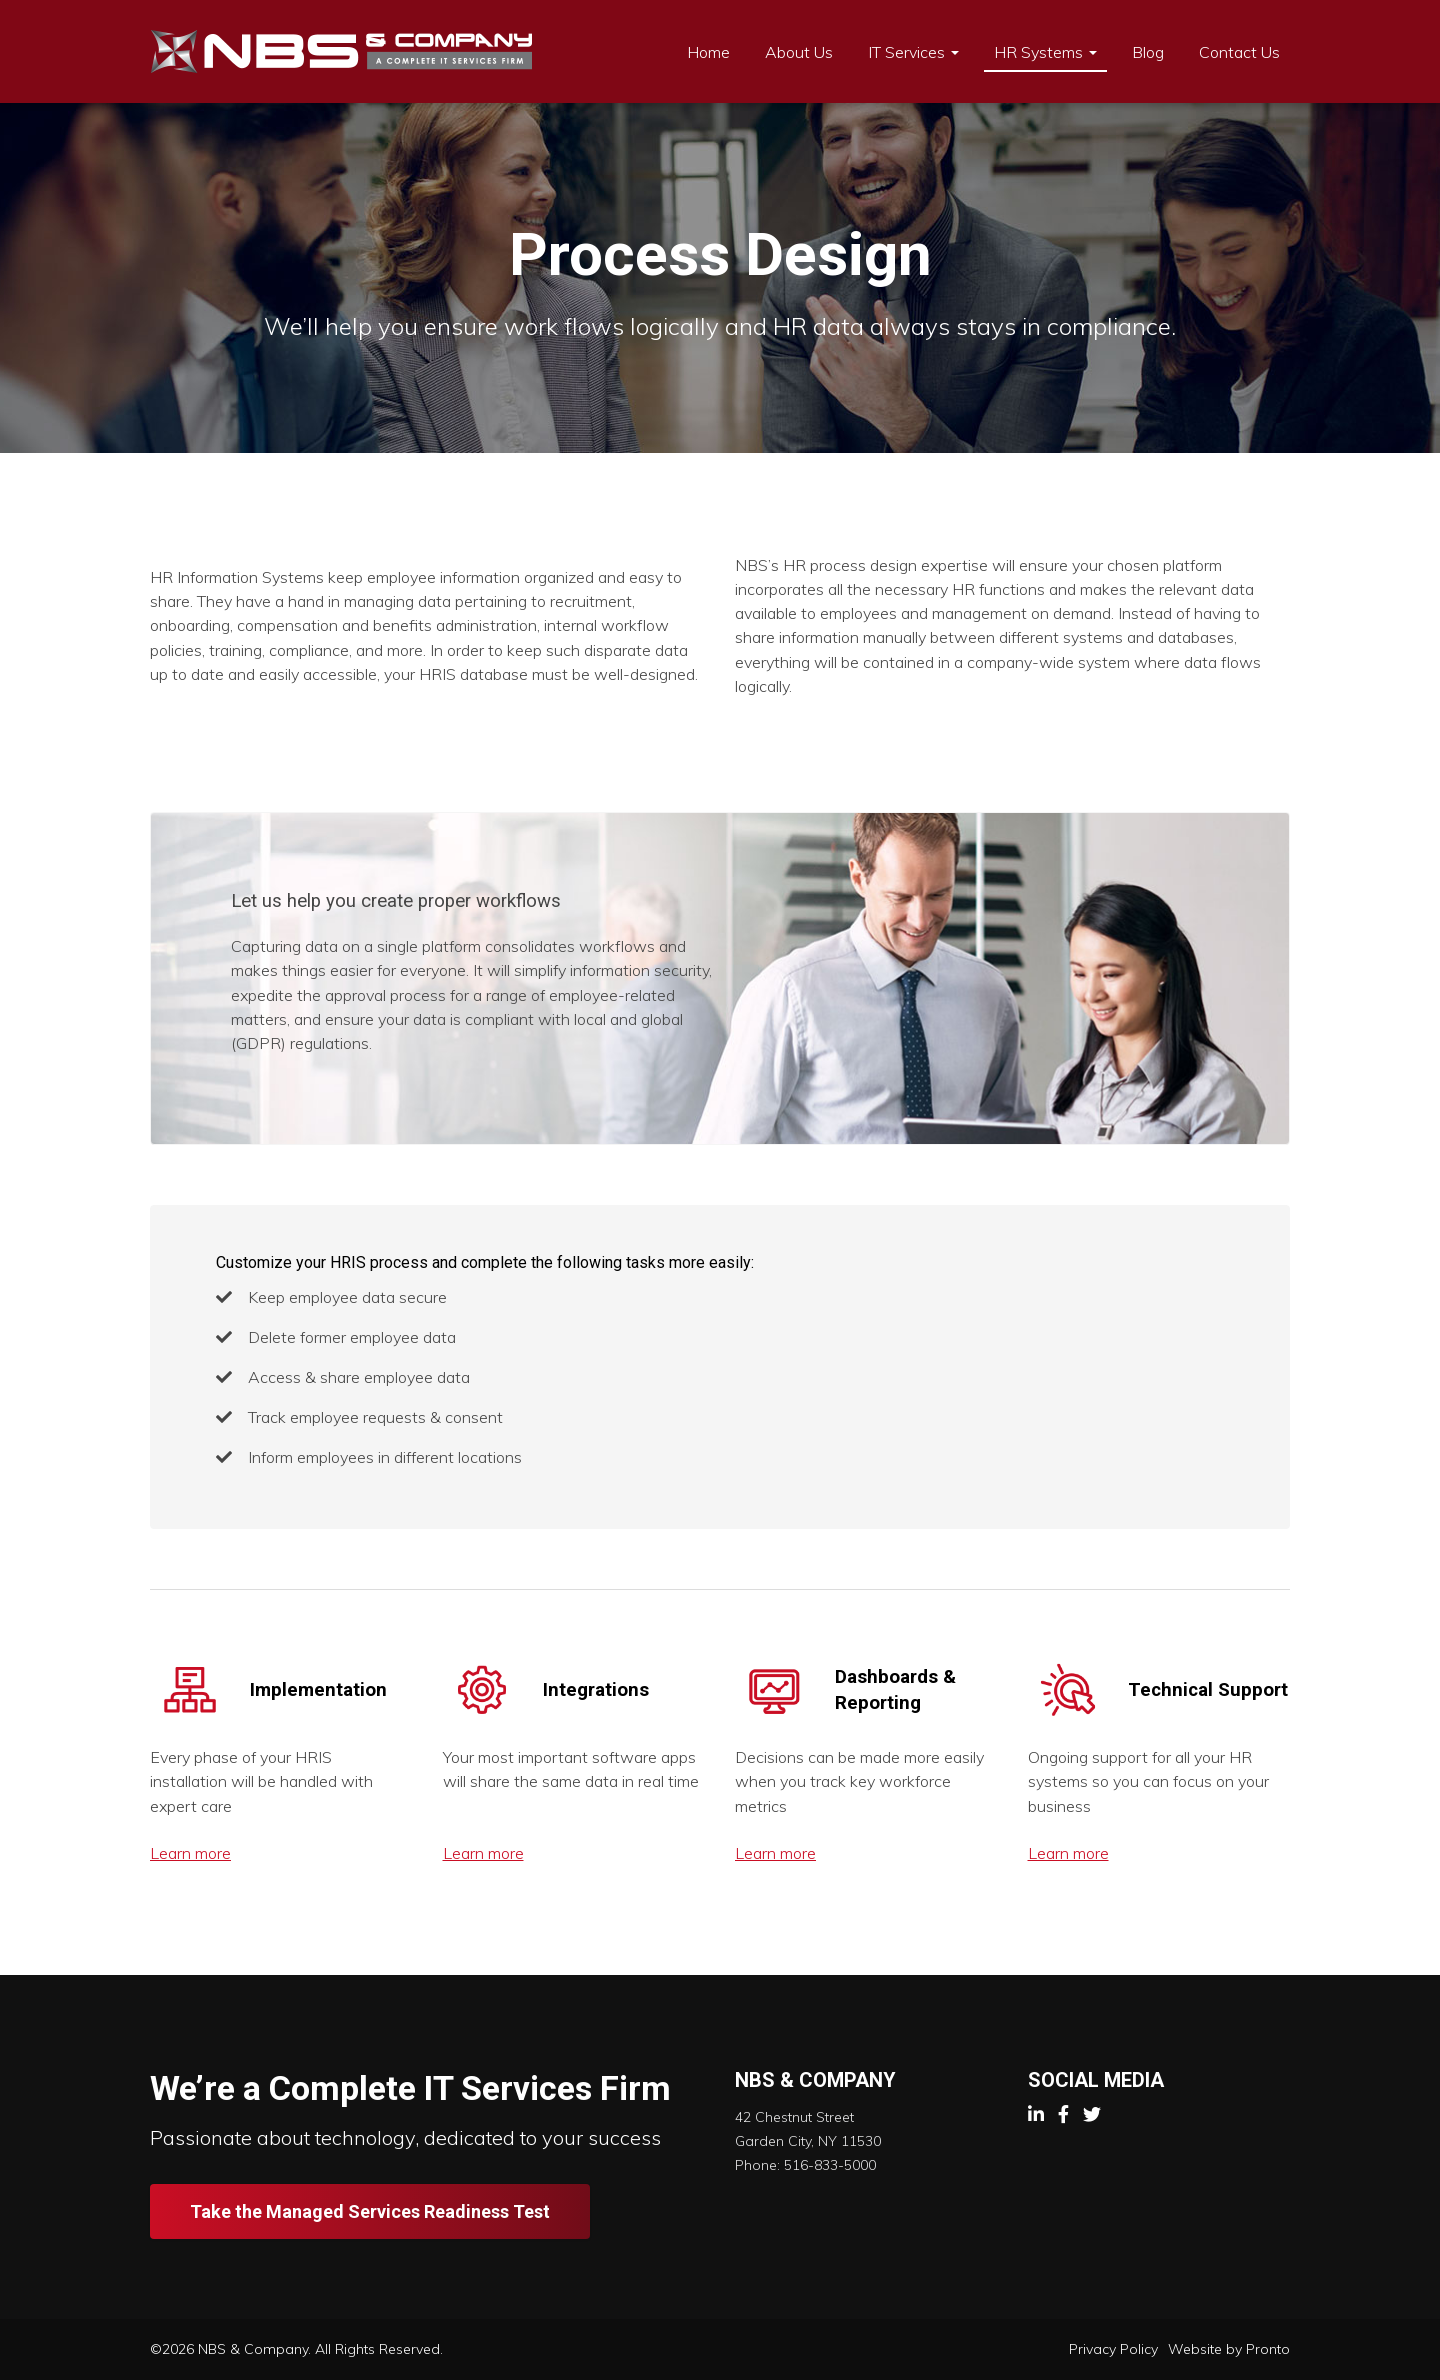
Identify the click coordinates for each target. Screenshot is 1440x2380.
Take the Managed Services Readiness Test (370, 2211)
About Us (799, 52)
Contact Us (1239, 52)
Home (708, 52)
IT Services (913, 52)
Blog (1148, 52)
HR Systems (1045, 52)
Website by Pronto (1229, 2349)
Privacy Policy (1113, 2349)
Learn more (190, 1853)
